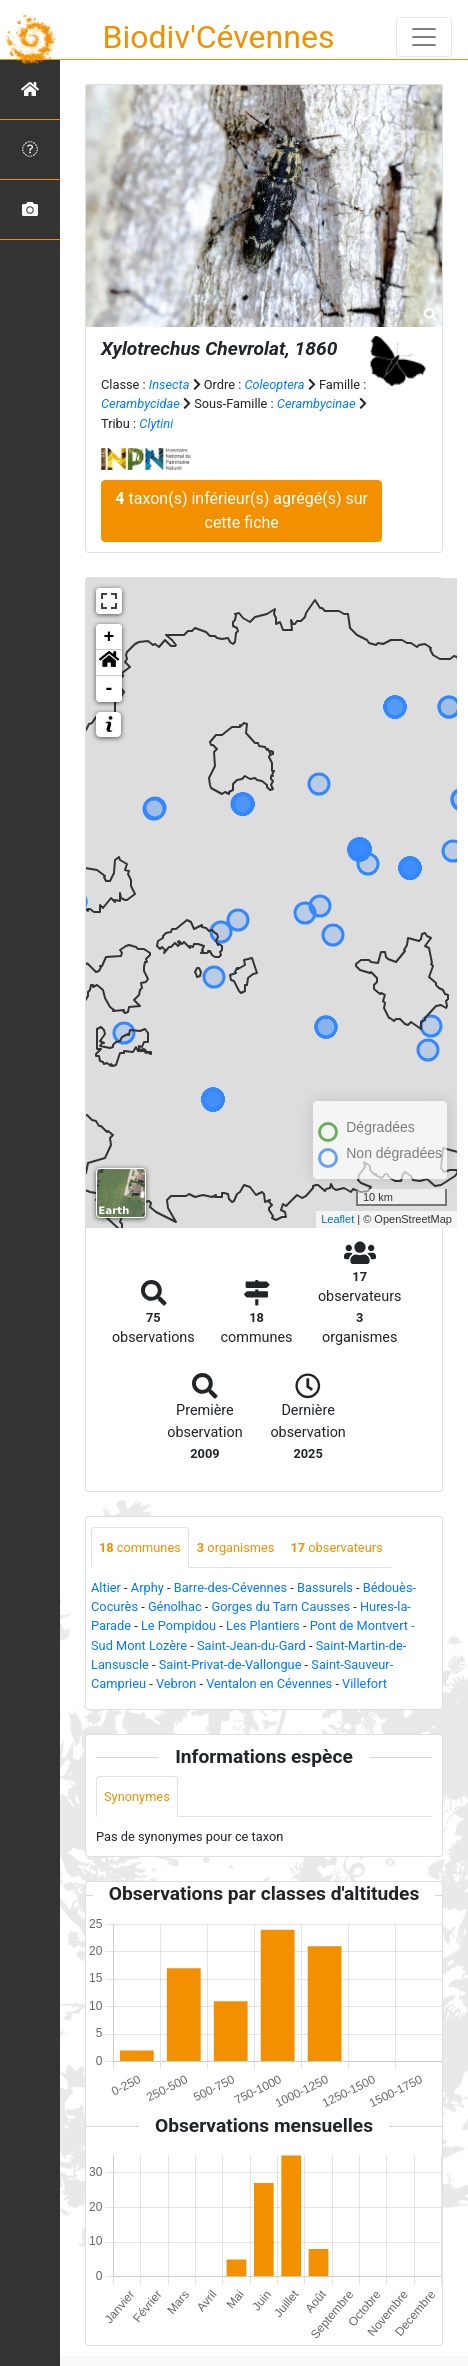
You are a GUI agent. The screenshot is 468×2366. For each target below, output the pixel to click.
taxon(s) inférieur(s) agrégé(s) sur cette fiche (241, 510)
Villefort (364, 1683)
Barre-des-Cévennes (230, 1587)
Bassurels (325, 1587)
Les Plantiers (263, 1625)
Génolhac (175, 1606)
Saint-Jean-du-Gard (251, 1645)
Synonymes (137, 1796)
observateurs (336, 1547)
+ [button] (109, 637)
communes (140, 1547)
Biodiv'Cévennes (219, 37)
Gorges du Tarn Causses (280, 1606)
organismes (236, 1547)
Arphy (147, 1587)
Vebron (176, 1683)
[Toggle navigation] (424, 37)
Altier (106, 1587)
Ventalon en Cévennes (269, 1683)
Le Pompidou (178, 1625)
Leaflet (337, 1219)
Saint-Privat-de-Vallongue (230, 1664)
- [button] (109, 689)
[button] (109, 663)
